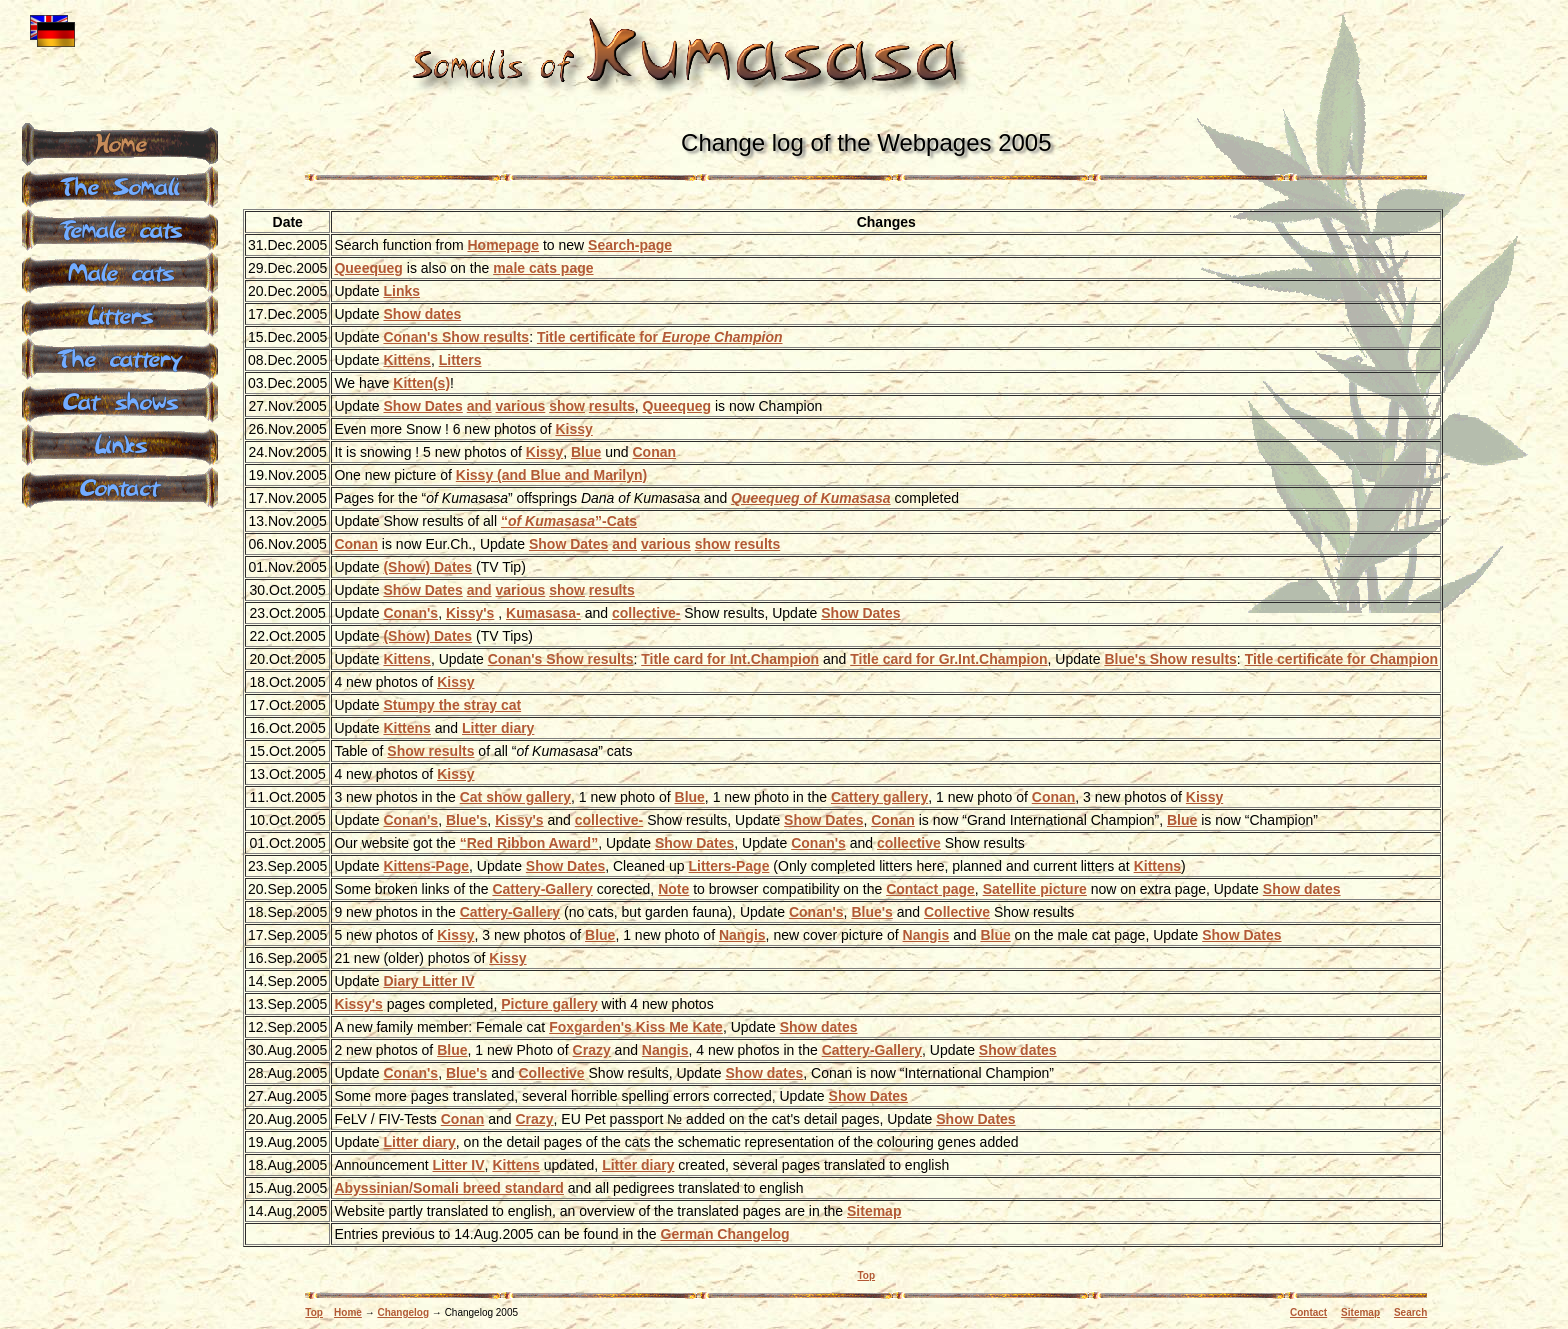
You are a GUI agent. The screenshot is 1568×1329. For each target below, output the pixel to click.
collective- (646, 613)
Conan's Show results (456, 337)
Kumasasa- (543, 613)
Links (401, 291)
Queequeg (368, 268)
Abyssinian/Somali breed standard (449, 1188)
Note (673, 889)
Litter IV (458, 1165)
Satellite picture (1035, 889)
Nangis (742, 935)
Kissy (573, 429)
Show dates (422, 314)
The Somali (120, 185)
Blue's (466, 820)
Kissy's (470, 613)
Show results (430, 751)
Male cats (120, 271)
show (567, 406)
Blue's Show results (1170, 659)
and (479, 406)
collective (909, 843)
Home (348, 1312)
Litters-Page (729, 866)
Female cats (120, 228)
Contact (1308, 1312)
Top (867, 1275)
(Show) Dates (427, 567)
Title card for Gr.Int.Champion (948, 659)
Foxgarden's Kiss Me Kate (636, 1027)
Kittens (406, 360)
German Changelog (725, 1234)
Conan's (410, 613)
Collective (957, 912)
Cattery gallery (879, 797)
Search (1410, 1312)
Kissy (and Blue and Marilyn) (551, 475)
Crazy (592, 1050)
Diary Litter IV (428, 981)
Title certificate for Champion (1341, 659)
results (612, 406)
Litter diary (498, 728)
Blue (586, 452)
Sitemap (874, 1211)
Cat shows (120, 400)
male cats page (543, 268)
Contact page (930, 889)
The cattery (120, 357)
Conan (654, 452)
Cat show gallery (515, 797)
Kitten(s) (421, 383)
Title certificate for (660, 337)
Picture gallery (549, 1004)
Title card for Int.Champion (730, 659)
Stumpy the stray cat (452, 705)
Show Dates (422, 406)
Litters (460, 360)
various (520, 406)
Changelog (403, 1312)
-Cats (569, 521)
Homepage (503, 245)
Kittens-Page (426, 866)
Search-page (630, 245)
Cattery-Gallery (542, 889)
